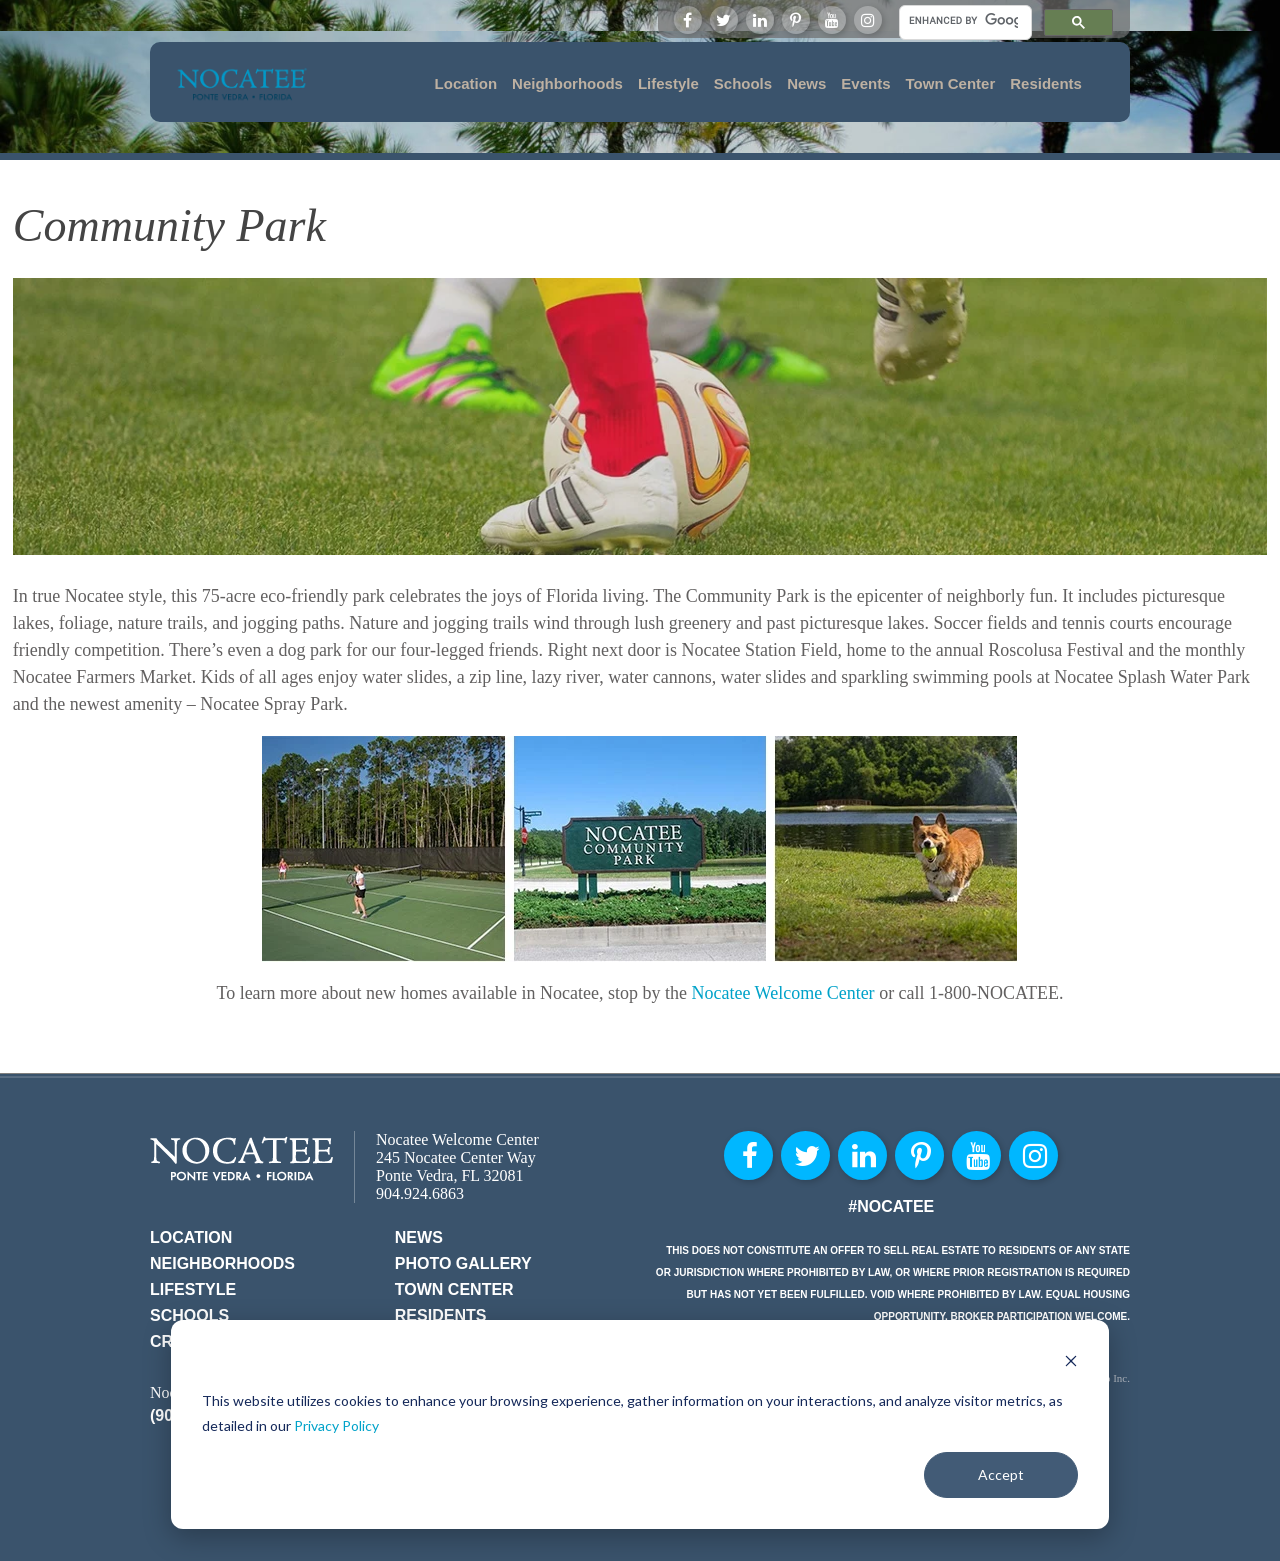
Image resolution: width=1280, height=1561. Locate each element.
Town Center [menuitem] (951, 83)
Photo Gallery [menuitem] (463, 1263)
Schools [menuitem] (743, 83)
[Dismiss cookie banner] (1071, 1363)
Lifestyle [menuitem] (668, 83)
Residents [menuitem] (1046, 83)
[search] (963, 20)
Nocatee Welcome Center (782, 993)
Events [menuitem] (865, 83)
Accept (1001, 1474)
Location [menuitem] (466, 83)
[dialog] (640, 1424)
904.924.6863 (420, 1193)
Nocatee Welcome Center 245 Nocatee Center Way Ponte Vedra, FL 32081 (457, 1157)
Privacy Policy (336, 1425)
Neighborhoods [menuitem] (567, 83)
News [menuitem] (806, 83)
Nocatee (241, 1158)
